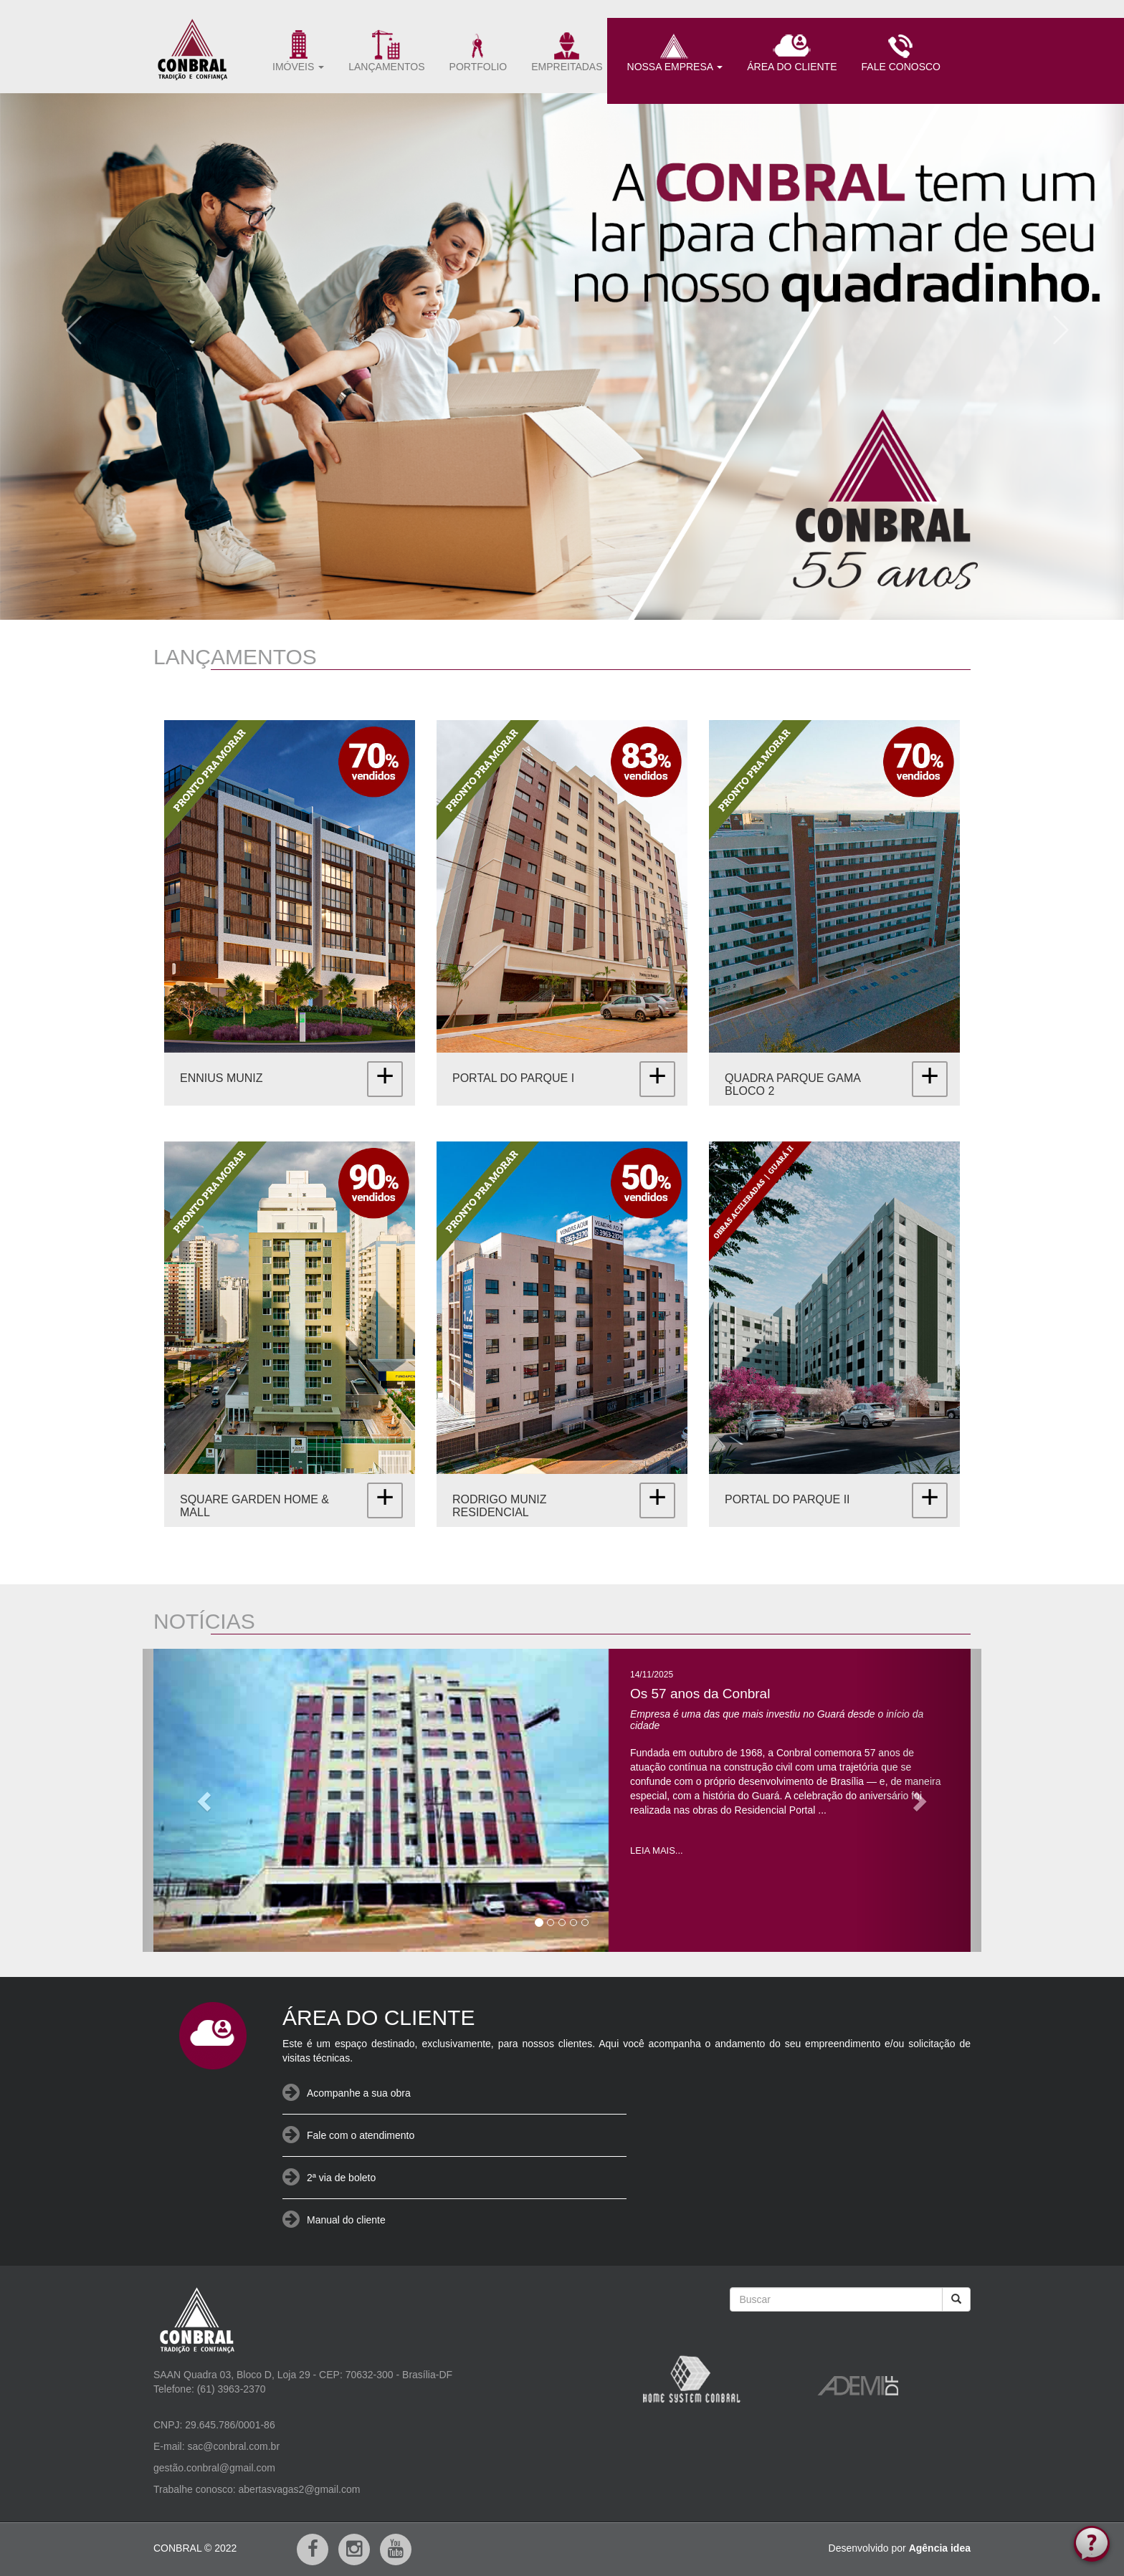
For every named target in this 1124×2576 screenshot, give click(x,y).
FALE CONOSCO (901, 50)
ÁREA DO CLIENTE (792, 50)
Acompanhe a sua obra (359, 2093)
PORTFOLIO (478, 50)
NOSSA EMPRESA (675, 50)
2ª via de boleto (341, 2177)
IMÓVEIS (298, 50)
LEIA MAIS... (656, 1850)
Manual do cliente (346, 2220)
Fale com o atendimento (360, 2135)
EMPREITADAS (566, 50)
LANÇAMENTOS (386, 50)
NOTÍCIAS (204, 1621)
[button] (68, 325)
